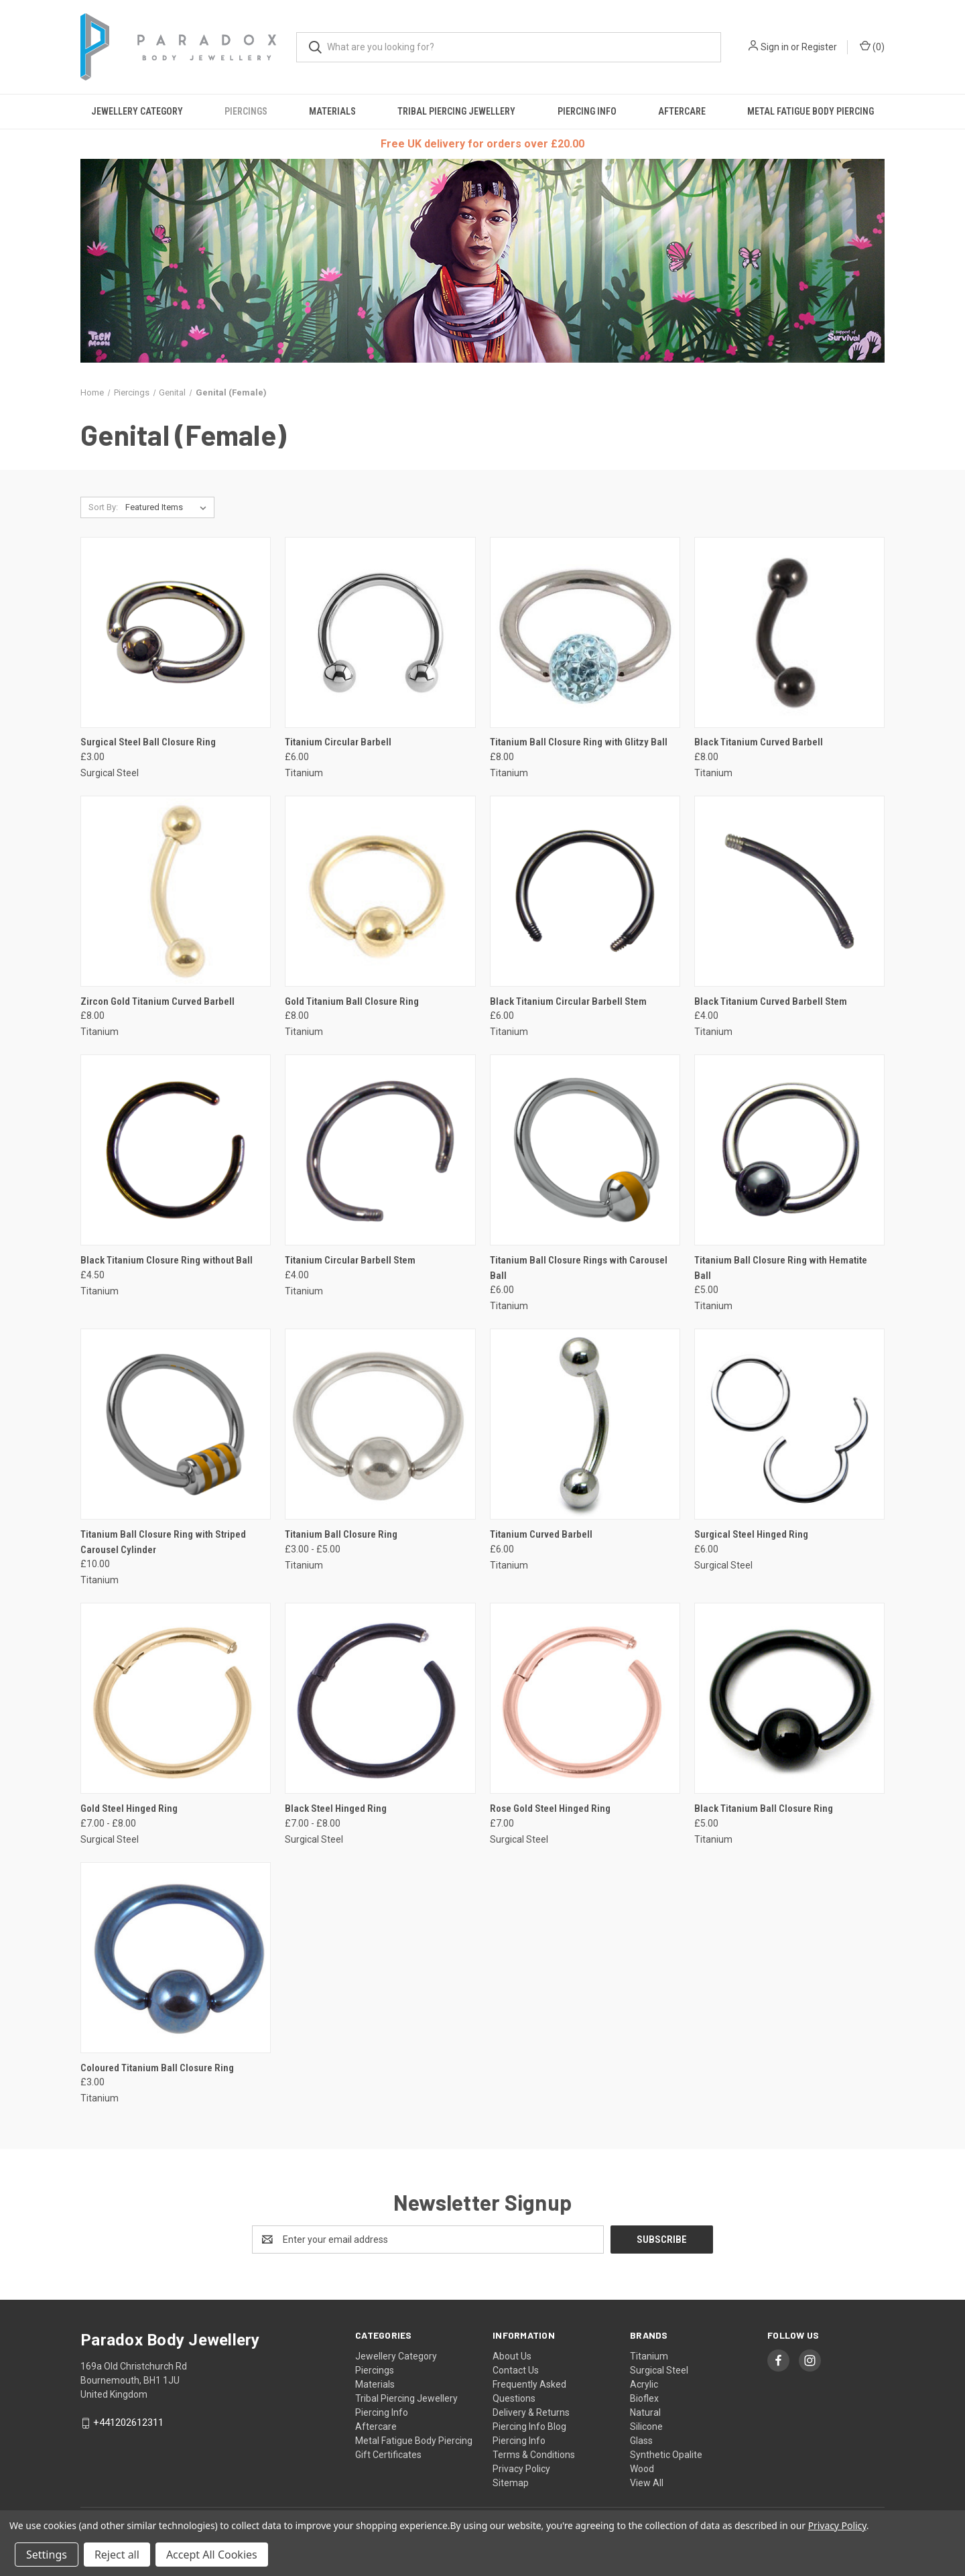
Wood (642, 2468)
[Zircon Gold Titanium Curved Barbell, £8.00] (175, 891)
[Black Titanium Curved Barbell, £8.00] (789, 632)
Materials (332, 111)
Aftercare (682, 111)
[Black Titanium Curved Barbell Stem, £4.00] (789, 891)
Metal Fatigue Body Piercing (810, 111)
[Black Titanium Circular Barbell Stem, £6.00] (585, 891)
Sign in (775, 47)
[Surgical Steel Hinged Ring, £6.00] (789, 1424)
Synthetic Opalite (666, 2454)
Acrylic (644, 2384)
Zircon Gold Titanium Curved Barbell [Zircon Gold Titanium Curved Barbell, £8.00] (157, 1001)
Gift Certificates (388, 2454)
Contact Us (516, 2370)
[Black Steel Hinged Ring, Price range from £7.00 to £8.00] (379, 1698)
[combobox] (508, 47)
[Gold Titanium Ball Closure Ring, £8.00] (379, 891)
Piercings (245, 111)
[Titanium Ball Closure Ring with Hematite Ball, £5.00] (789, 1150)
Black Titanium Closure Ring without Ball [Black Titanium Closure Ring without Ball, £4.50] (166, 1260)
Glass (641, 2440)
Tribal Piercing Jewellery (456, 111)
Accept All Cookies (211, 2554)
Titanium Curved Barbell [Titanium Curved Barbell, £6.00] (541, 1534)
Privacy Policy (521, 2468)
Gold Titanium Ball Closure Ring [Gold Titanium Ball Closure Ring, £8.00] (352, 1001)
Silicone (646, 2426)
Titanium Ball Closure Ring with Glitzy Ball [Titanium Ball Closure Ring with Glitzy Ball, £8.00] (578, 742)
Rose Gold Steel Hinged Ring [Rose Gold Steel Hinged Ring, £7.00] (550, 1808)
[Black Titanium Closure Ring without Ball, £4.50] (175, 1150)
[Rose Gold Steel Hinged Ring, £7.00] (585, 1698)
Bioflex (644, 2398)
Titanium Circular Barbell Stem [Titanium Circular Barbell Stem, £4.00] (350, 1260)
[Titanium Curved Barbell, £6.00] (585, 1424)
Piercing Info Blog (529, 2426)
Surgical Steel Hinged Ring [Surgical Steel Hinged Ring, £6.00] (751, 1534)
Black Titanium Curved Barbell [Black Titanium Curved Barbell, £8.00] (758, 742)
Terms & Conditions (534, 2454)
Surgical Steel (659, 2370)
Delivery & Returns (531, 2412)
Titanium (649, 2356)
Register (819, 47)
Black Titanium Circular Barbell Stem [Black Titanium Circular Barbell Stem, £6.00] (568, 1001)
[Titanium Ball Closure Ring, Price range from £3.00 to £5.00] (379, 1424)
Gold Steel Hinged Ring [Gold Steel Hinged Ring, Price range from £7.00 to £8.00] (129, 1808)
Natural (645, 2412)
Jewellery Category (137, 111)
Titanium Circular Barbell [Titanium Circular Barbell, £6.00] (338, 742)
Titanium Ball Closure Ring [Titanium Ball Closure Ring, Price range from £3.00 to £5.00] (341, 1534)
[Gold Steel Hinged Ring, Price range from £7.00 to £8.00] (175, 1698)
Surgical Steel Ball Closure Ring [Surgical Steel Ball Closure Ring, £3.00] (148, 742)
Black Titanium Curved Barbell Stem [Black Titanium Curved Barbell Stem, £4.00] (770, 1001)
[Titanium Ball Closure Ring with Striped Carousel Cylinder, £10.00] (175, 1424)
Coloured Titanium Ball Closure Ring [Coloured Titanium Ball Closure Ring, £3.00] (157, 2068)
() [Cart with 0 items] (872, 46)
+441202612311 (128, 2422)
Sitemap (511, 2482)
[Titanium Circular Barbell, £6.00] (379, 632)
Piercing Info (587, 111)
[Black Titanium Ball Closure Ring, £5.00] (789, 1698)
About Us (512, 2356)
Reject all (116, 2554)
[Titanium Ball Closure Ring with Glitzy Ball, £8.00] (585, 632)
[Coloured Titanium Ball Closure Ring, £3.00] (175, 1957)
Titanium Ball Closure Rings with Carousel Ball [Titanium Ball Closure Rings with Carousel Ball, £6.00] (578, 1268)
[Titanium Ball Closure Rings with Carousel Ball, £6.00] (585, 1150)
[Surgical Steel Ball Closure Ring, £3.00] (175, 632)
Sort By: (103, 507)
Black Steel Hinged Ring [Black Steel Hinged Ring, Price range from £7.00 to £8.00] (336, 1808)
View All (646, 2482)
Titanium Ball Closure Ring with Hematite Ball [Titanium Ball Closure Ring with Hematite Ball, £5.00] (780, 1268)
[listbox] (168, 507)
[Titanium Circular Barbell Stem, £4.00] (379, 1150)
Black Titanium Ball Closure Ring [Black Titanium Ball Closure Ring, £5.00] (763, 1808)
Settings (46, 2554)
